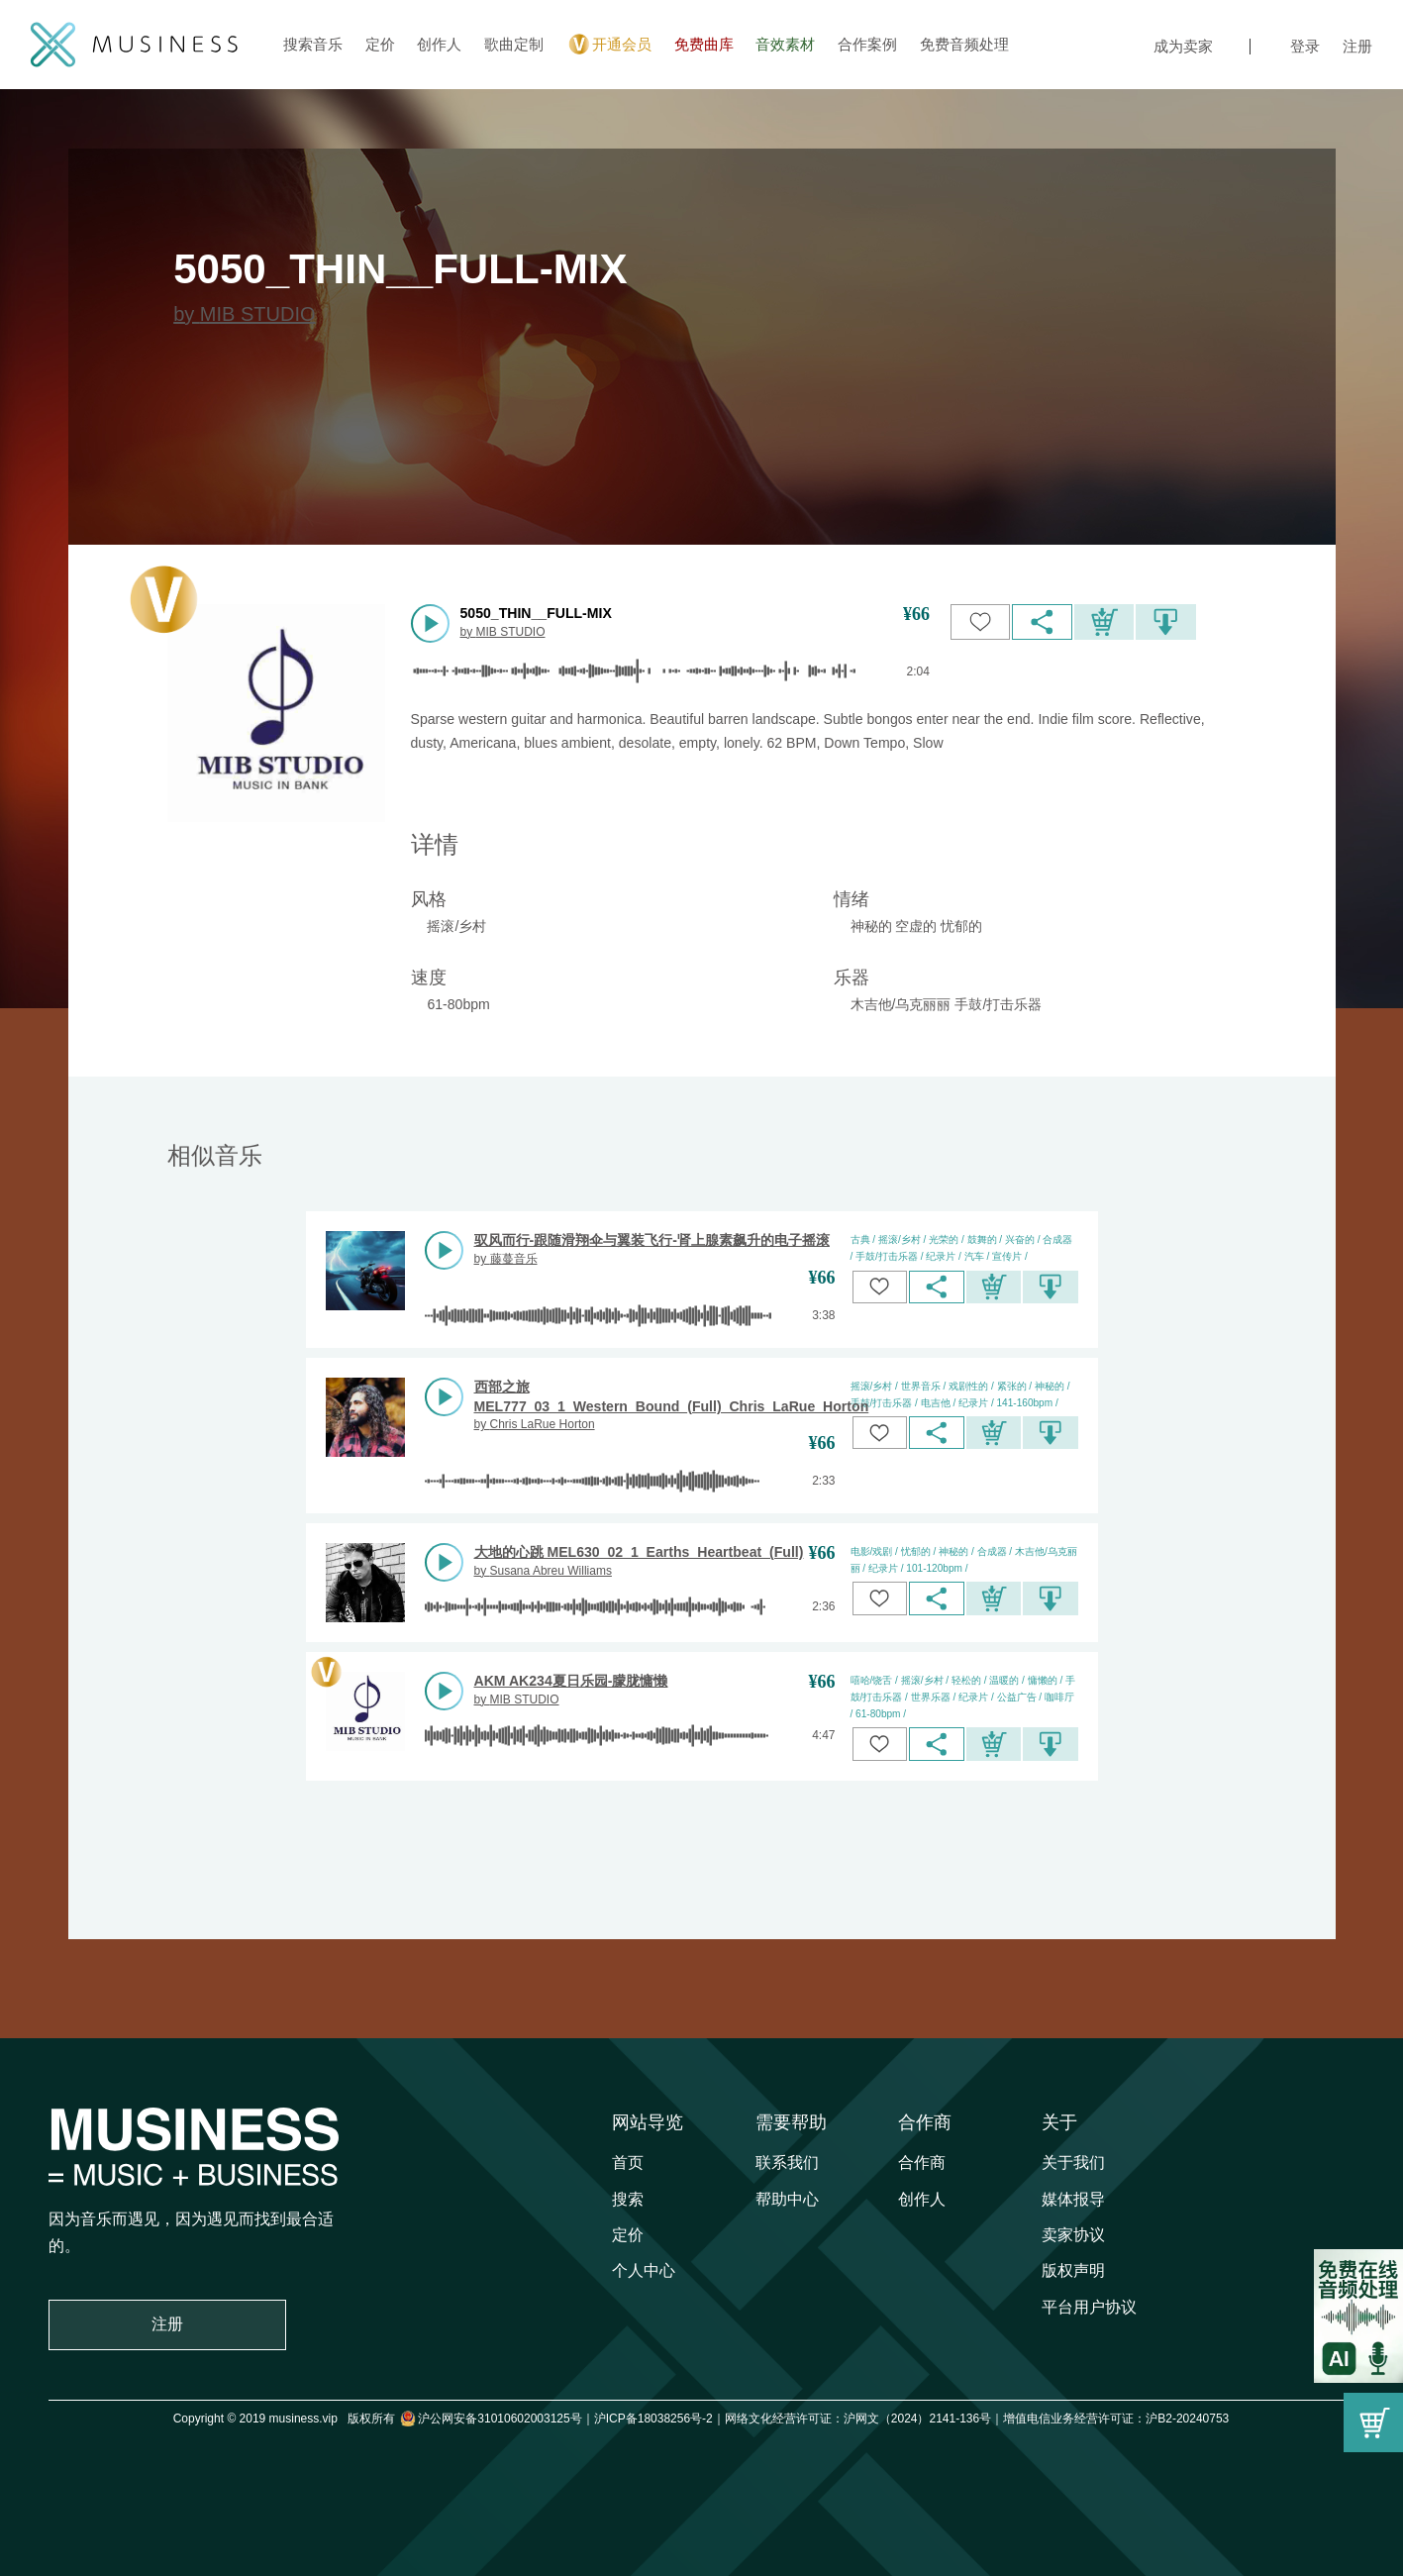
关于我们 (1073, 2162)
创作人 (439, 44)
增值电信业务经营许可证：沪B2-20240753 (1116, 2418)
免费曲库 (704, 44)
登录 (1305, 46)
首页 (628, 2162)
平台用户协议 (1089, 2307)
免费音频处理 (964, 44)
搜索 (628, 2199)
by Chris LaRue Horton (534, 1424)
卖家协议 (1073, 2234)
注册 (1357, 46)
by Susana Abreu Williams (543, 1571)
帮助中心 (787, 2199)
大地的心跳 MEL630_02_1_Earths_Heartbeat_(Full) (639, 1552)
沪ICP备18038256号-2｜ (659, 2418)
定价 (380, 44)
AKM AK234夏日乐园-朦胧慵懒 (571, 1681)
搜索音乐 (313, 44)
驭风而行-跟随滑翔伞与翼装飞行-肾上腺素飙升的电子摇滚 (652, 1240)
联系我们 (787, 2162)
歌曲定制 (514, 44)
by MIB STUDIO (244, 314)
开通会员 (608, 44)
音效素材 (785, 44)
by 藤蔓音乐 (506, 1259)
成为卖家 (1183, 46)
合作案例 (867, 44)
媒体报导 (1073, 2199)
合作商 (925, 2122)
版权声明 (1073, 2270)
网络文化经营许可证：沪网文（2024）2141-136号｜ (864, 2418)
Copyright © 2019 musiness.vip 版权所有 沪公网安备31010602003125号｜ (383, 2418)
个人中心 (643, 2270)
